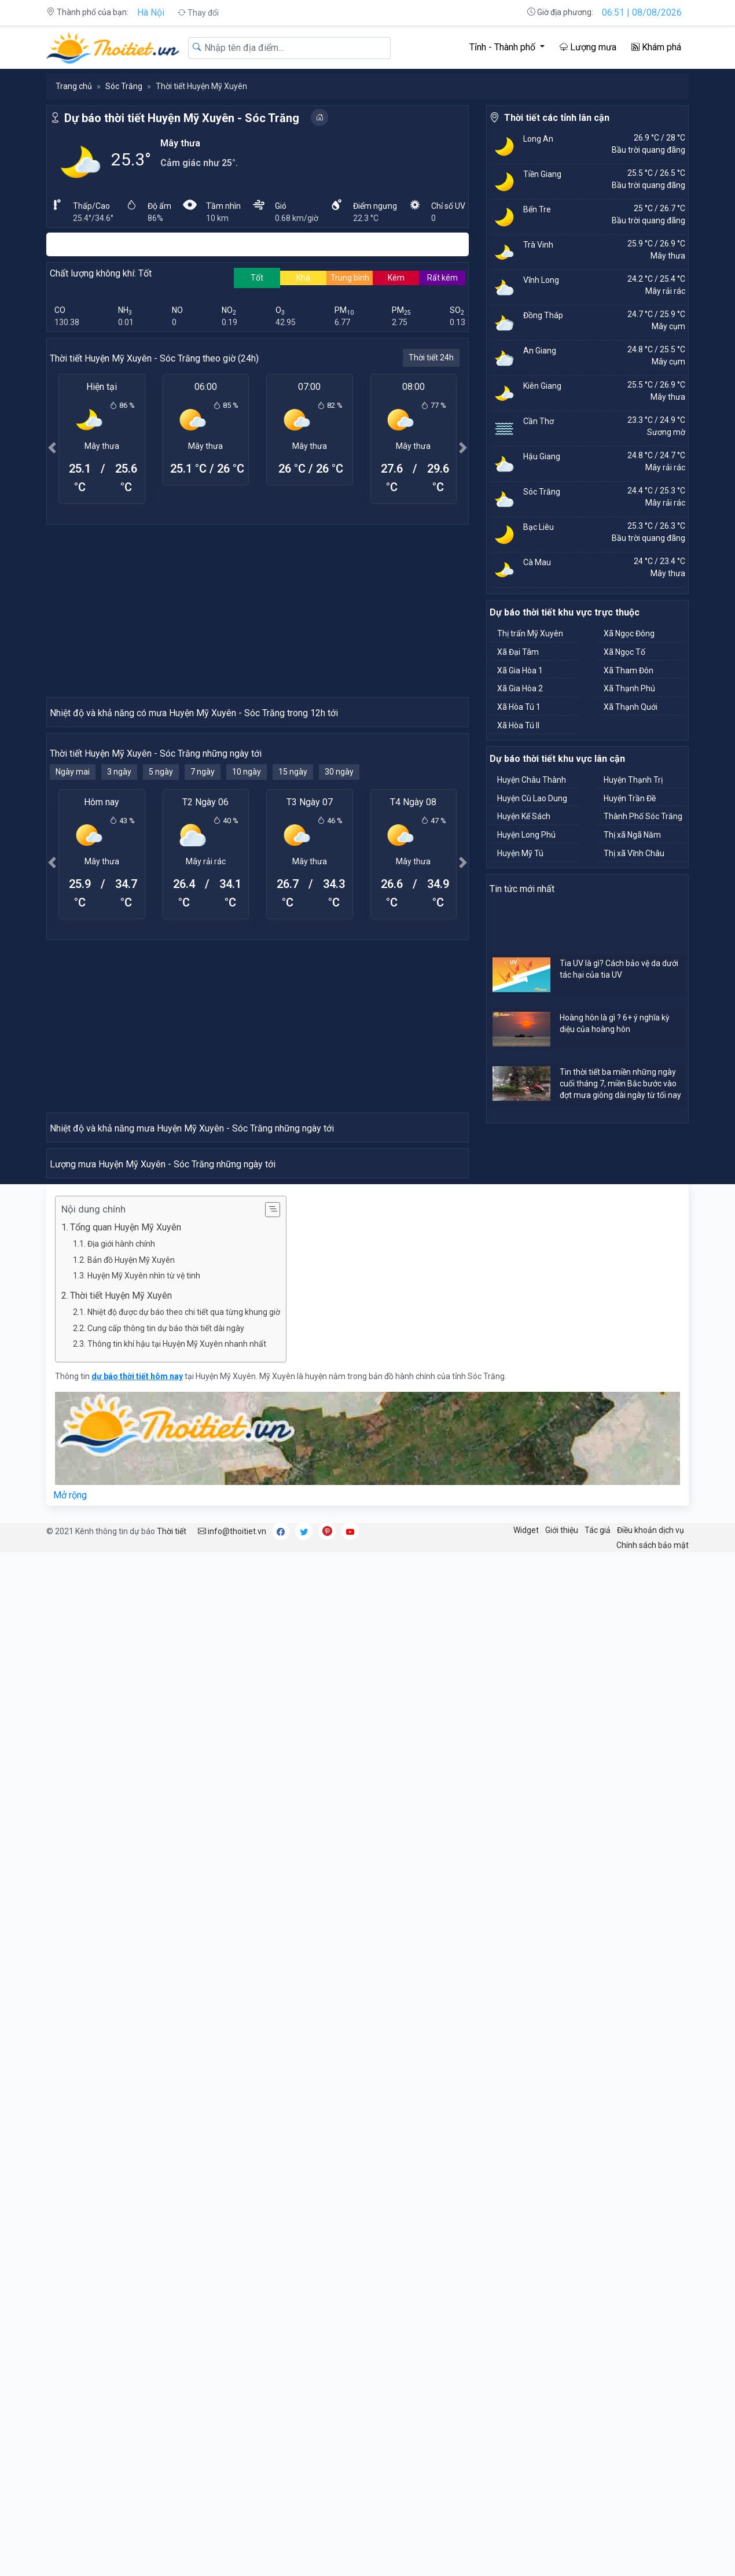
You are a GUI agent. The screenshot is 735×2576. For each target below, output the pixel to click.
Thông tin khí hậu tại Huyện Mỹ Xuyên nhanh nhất (176, 1966)
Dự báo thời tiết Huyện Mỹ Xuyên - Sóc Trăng (181, 118)
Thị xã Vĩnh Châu (634, 853)
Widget (526, 2153)
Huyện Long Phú (526, 834)
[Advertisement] (257, 610)
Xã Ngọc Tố (624, 652)
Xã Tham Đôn (628, 670)
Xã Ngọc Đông (629, 633)
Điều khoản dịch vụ (650, 2153)
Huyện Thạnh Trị (633, 779)
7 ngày (202, 979)
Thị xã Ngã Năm (632, 834)
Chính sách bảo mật (652, 2168)
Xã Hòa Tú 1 (519, 707)
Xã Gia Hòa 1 (520, 670)
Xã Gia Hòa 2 (520, 688)
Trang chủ (74, 86)
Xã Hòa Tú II (518, 725)
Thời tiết (171, 2154)
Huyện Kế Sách (523, 816)
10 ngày (246, 979)
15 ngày (292, 979)
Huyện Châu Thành (531, 779)
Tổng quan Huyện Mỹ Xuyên (125, 1850)
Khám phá (656, 47)
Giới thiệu (561, 2153)
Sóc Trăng (123, 86)
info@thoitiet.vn (232, 2154)
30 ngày (339, 979)
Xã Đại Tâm (518, 652)
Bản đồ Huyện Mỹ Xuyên (131, 1883)
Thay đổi (198, 12)
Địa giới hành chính (121, 1866)
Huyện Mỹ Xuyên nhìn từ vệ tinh (143, 1898)
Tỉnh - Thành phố (503, 47)
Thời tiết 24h (431, 357)
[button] (52, 447)
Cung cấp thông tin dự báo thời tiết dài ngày (165, 1951)
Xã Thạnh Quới (630, 707)
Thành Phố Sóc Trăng (643, 816)
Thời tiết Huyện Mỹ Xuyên (121, 1918)
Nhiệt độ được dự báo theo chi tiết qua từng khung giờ (183, 1935)
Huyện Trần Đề (630, 798)
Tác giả (598, 2153)
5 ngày (161, 979)
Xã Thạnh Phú (629, 688)
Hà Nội (150, 12)
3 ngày (119, 979)
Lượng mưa (588, 47)
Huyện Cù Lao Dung (532, 798)
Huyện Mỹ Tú (520, 853)
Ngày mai (73, 979)
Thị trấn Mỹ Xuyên (530, 633)
